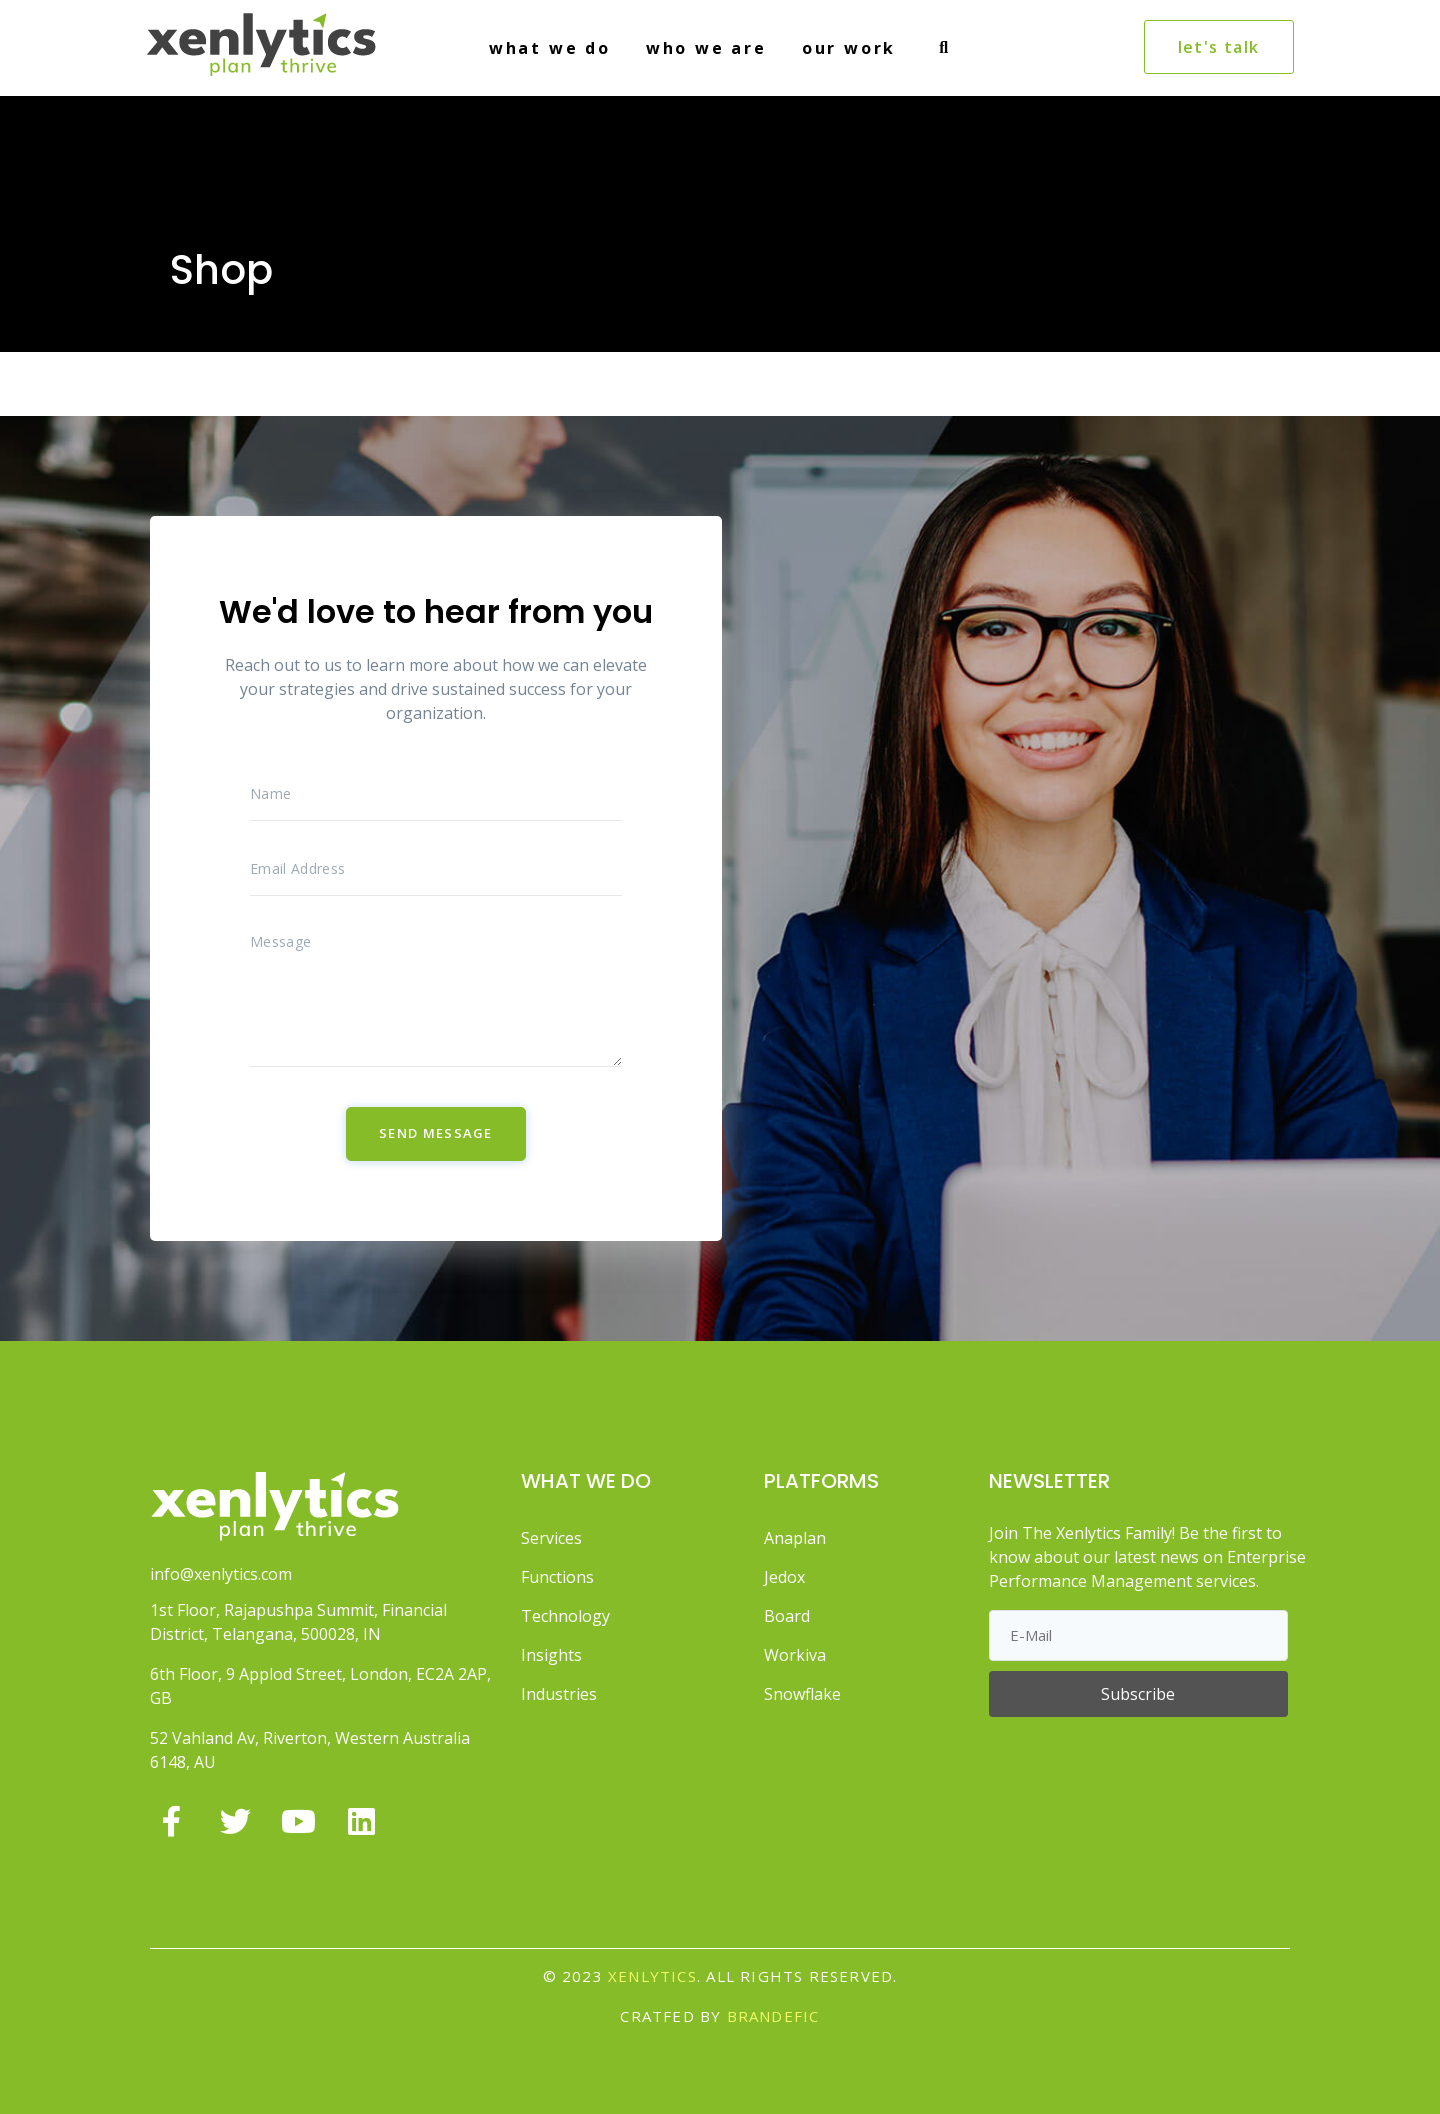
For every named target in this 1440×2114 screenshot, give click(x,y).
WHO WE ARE (706, 48)
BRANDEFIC (773, 2016)
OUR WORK (849, 48)
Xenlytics (652, 1976)
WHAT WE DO (550, 48)
